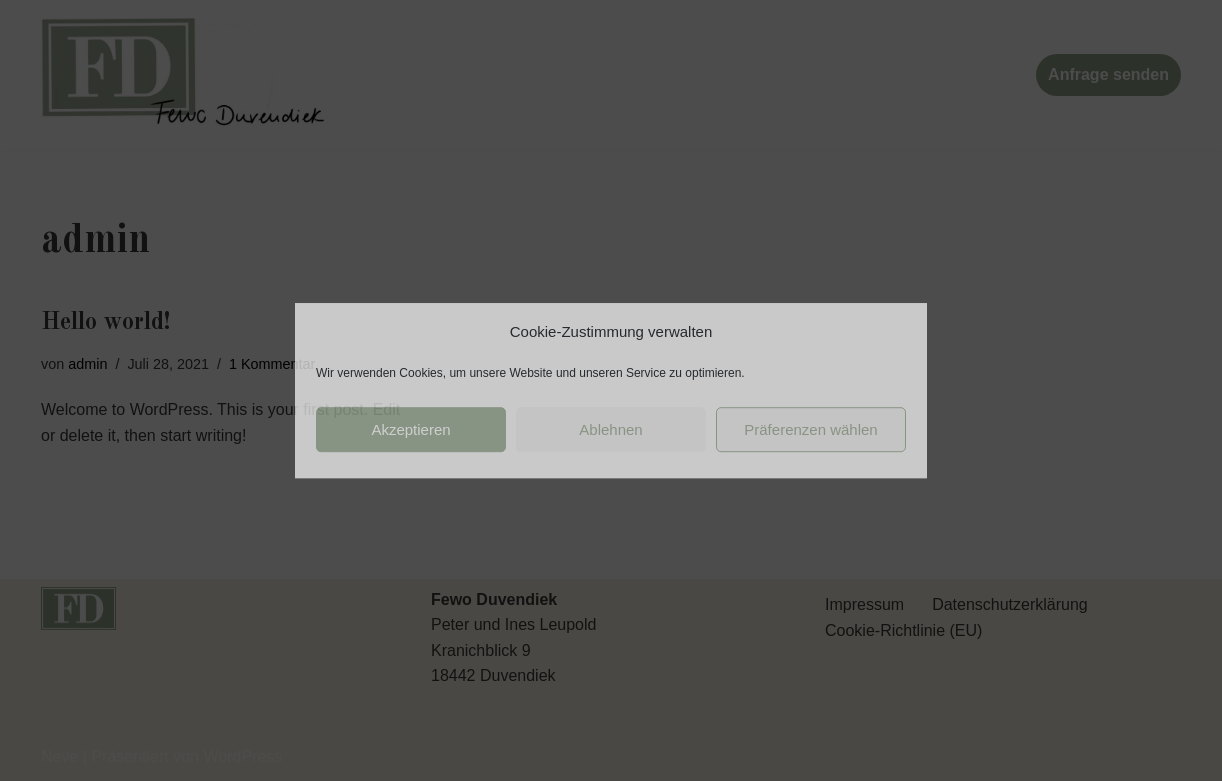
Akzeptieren (410, 429)
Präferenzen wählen (810, 429)
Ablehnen (610, 429)
